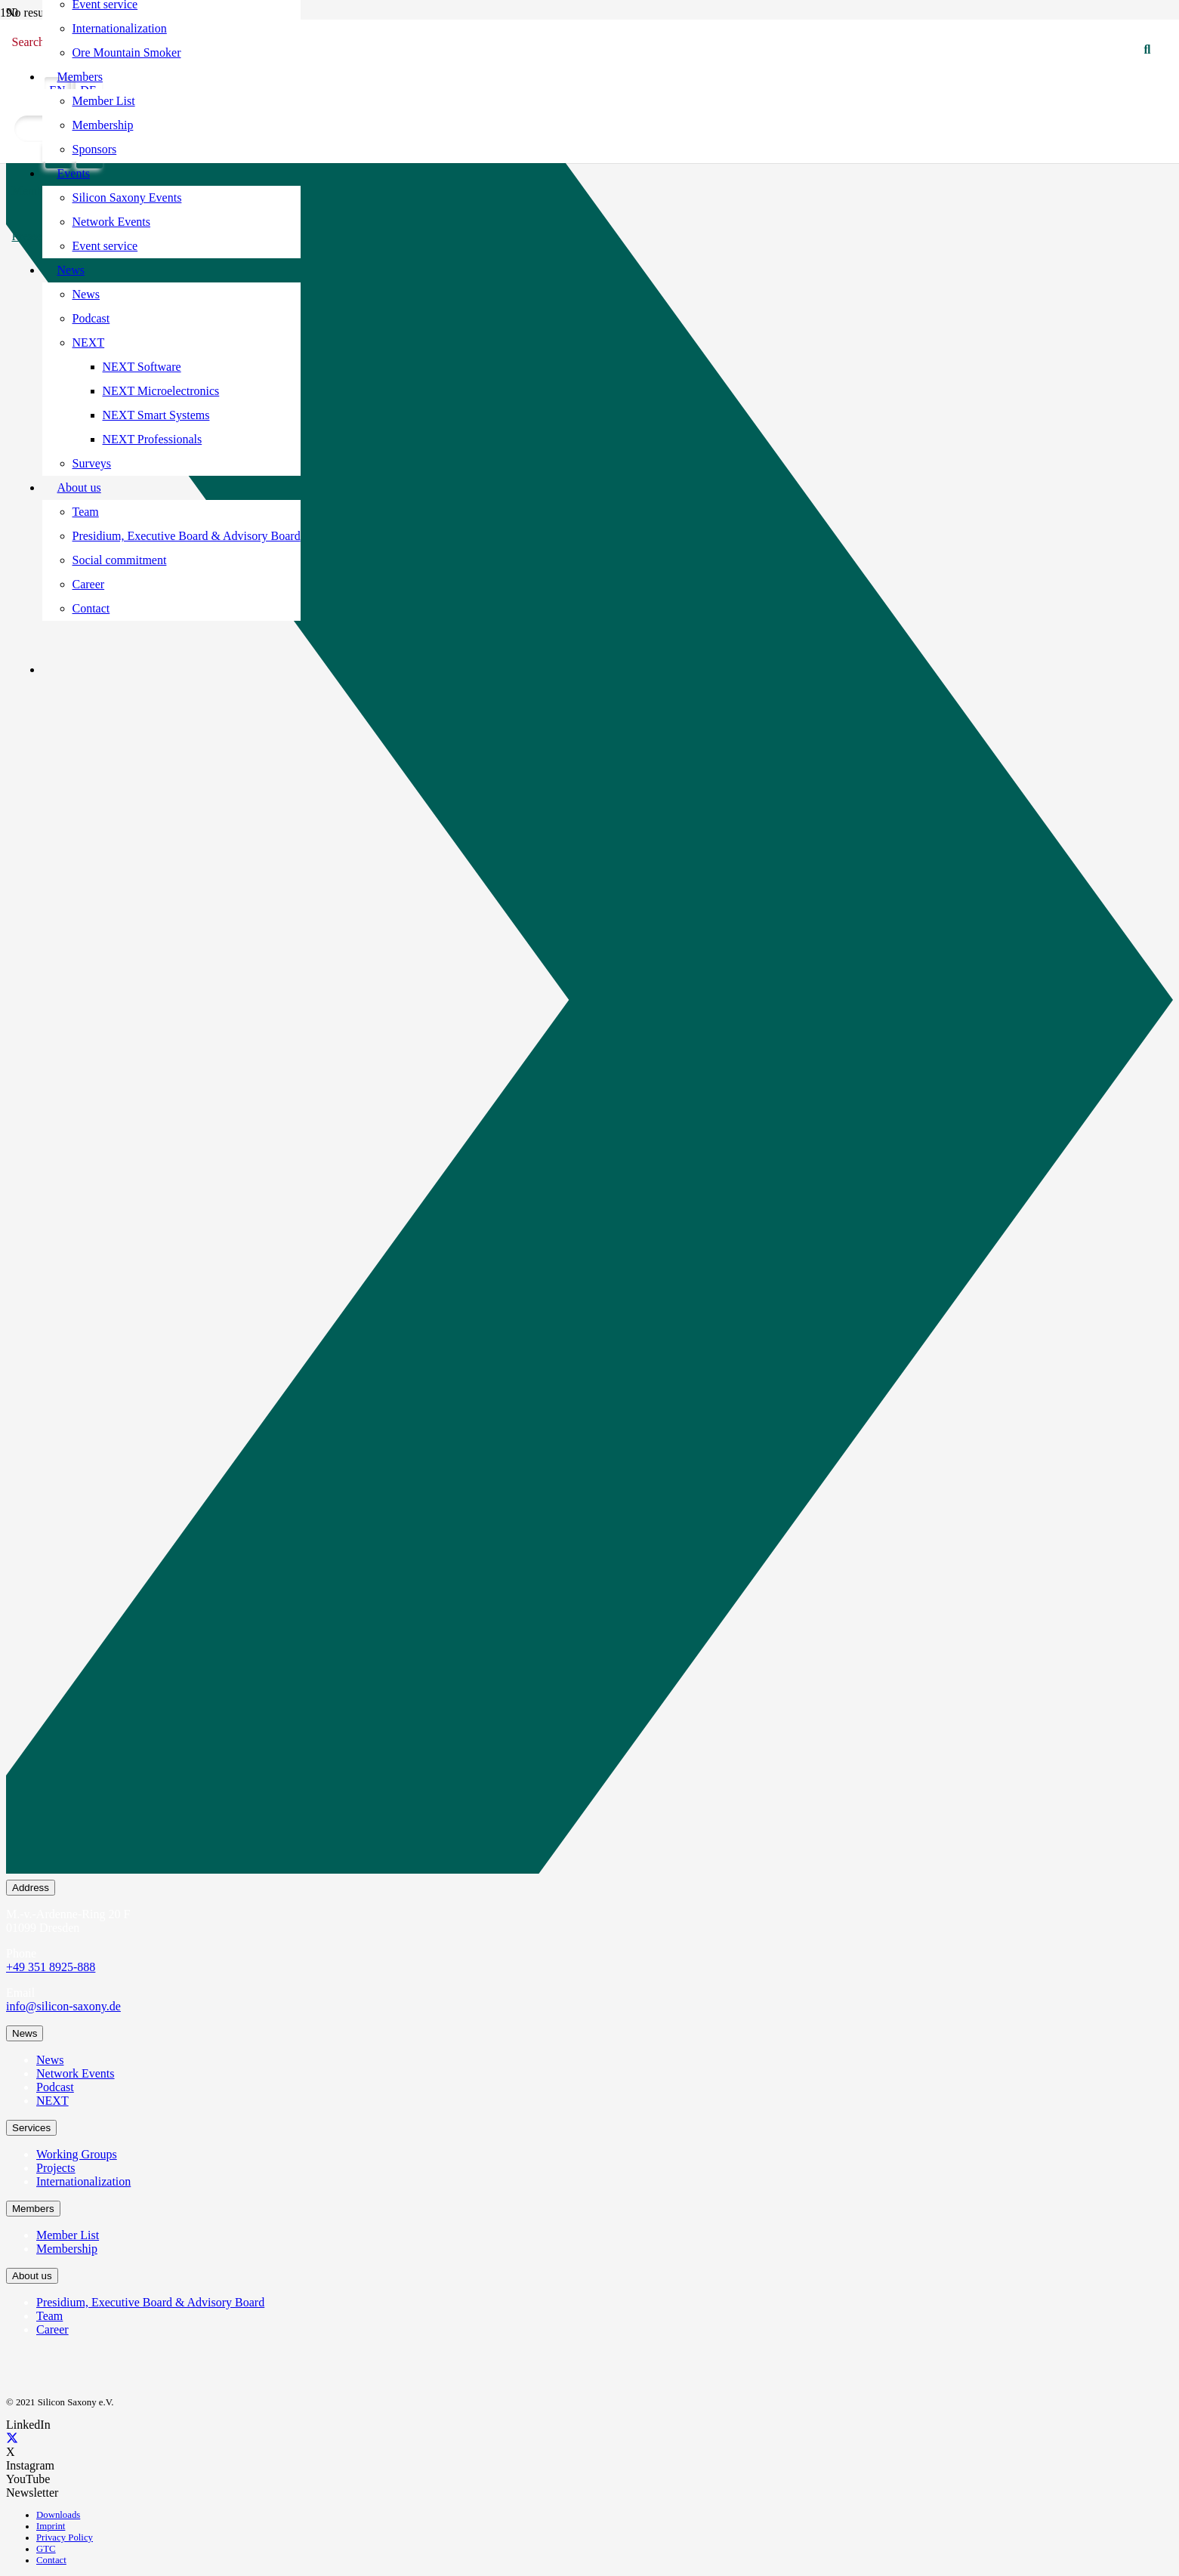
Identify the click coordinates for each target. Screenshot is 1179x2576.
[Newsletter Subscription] (589, 1003)
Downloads (58, 2515)
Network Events (75, 2073)
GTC (46, 2549)
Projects (56, 2167)
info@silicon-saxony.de (63, 2006)
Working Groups (76, 2154)
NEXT (52, 2100)
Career (52, 2329)
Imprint (50, 2526)
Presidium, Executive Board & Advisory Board (150, 2302)
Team (49, 2315)
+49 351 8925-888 (50, 1967)
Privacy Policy (64, 2537)
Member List (67, 2235)
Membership (66, 2248)
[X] (12, 2438)
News (49, 2059)
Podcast (55, 2087)
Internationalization (83, 2181)
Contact (51, 2560)
